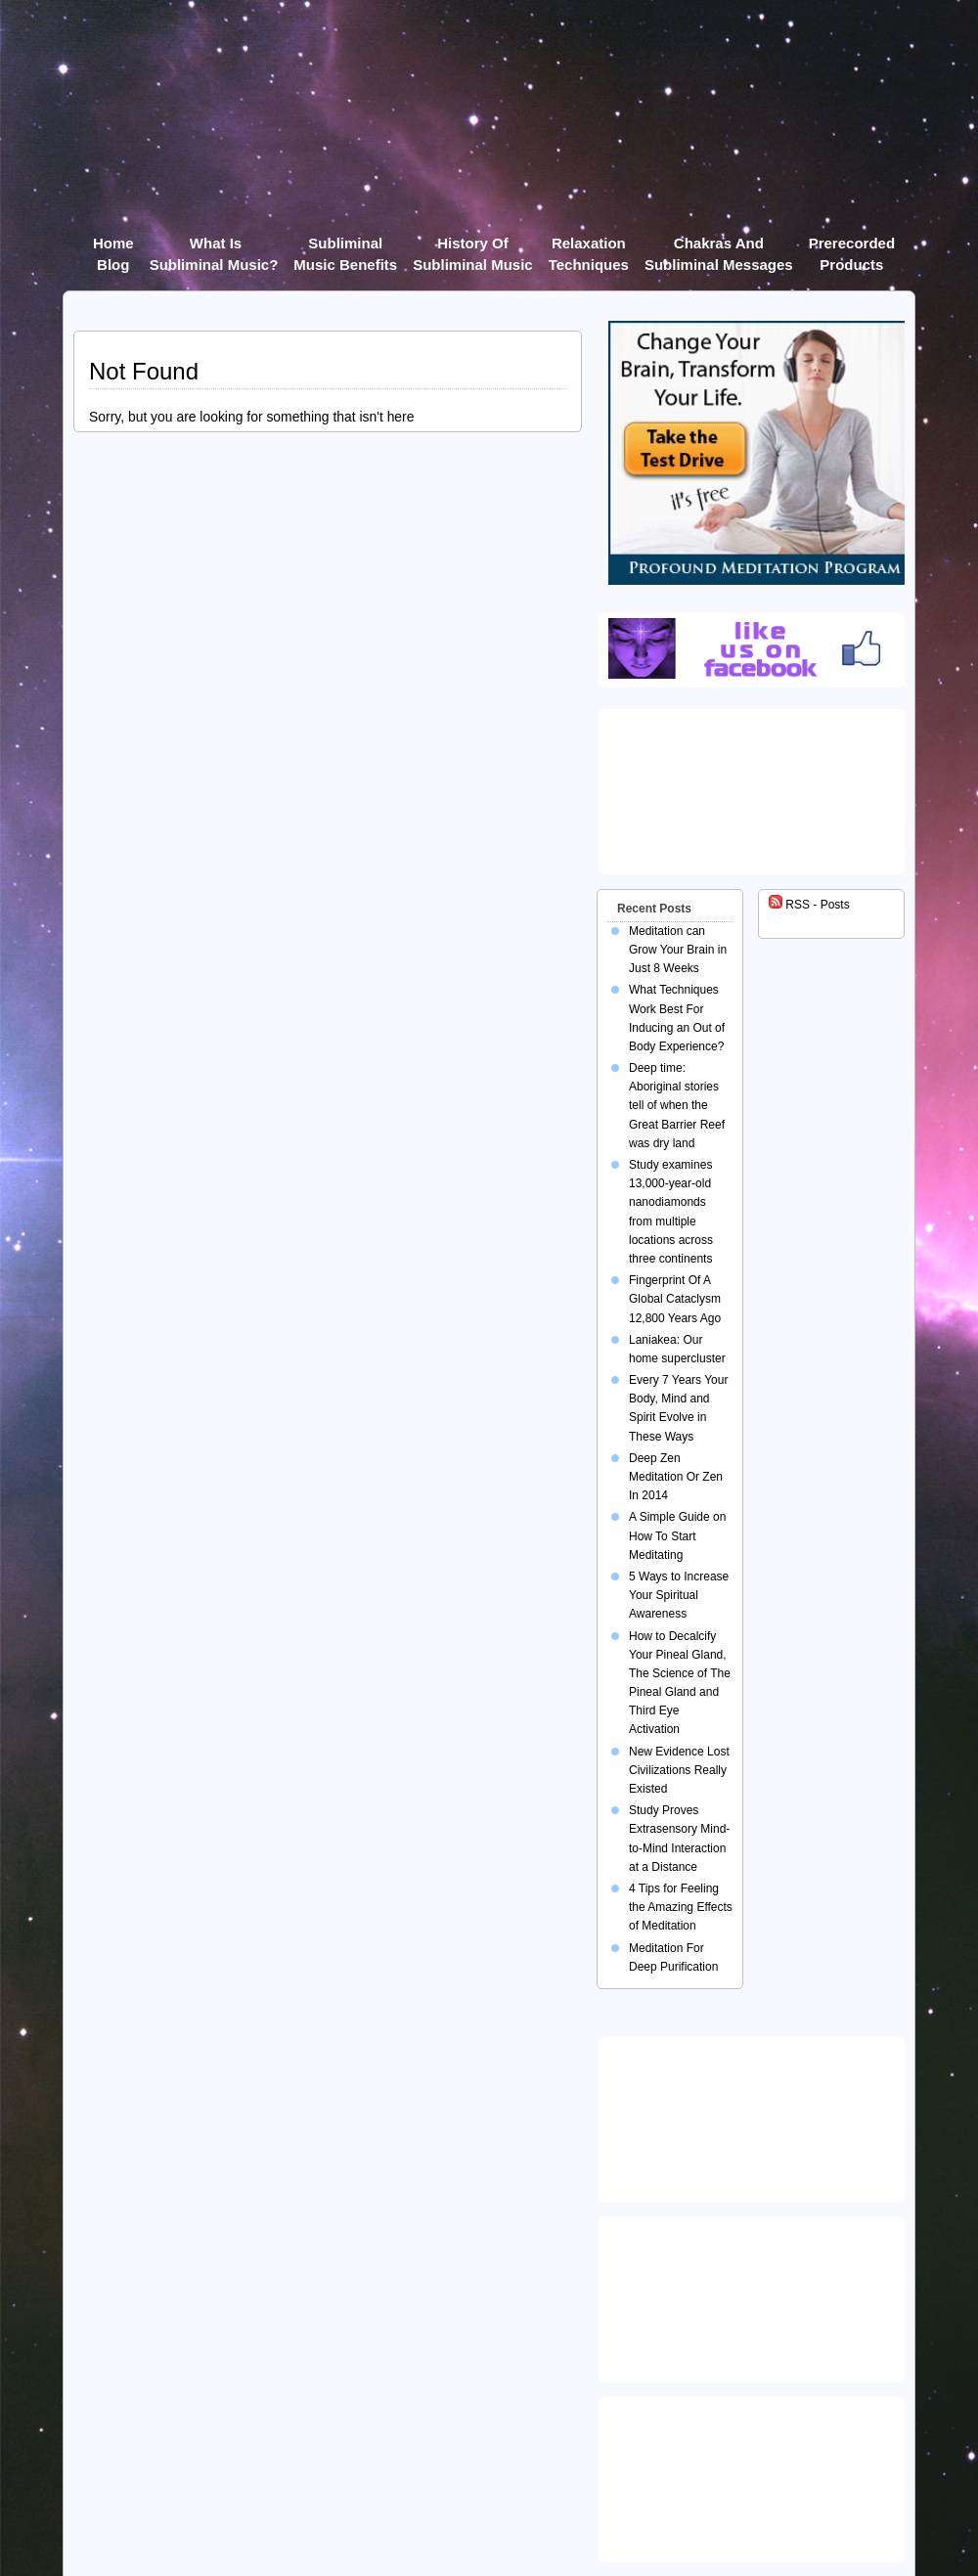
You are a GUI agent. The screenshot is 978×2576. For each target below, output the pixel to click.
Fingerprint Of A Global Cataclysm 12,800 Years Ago (675, 1298)
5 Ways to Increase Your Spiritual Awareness (679, 1595)
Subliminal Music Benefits (345, 247)
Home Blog (113, 247)
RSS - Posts (809, 904)
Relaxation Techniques (589, 247)
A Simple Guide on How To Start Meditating (677, 1535)
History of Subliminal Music (473, 247)
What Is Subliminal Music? (214, 247)
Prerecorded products (852, 247)
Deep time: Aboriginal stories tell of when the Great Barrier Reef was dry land (677, 1105)
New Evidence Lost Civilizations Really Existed (679, 1770)
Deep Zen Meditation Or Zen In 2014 (676, 1476)
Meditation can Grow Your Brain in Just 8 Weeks (678, 949)
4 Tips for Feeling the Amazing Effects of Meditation (681, 1907)
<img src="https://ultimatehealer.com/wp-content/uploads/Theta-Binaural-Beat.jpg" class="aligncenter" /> (755, 2475)
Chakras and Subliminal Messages (719, 247)
